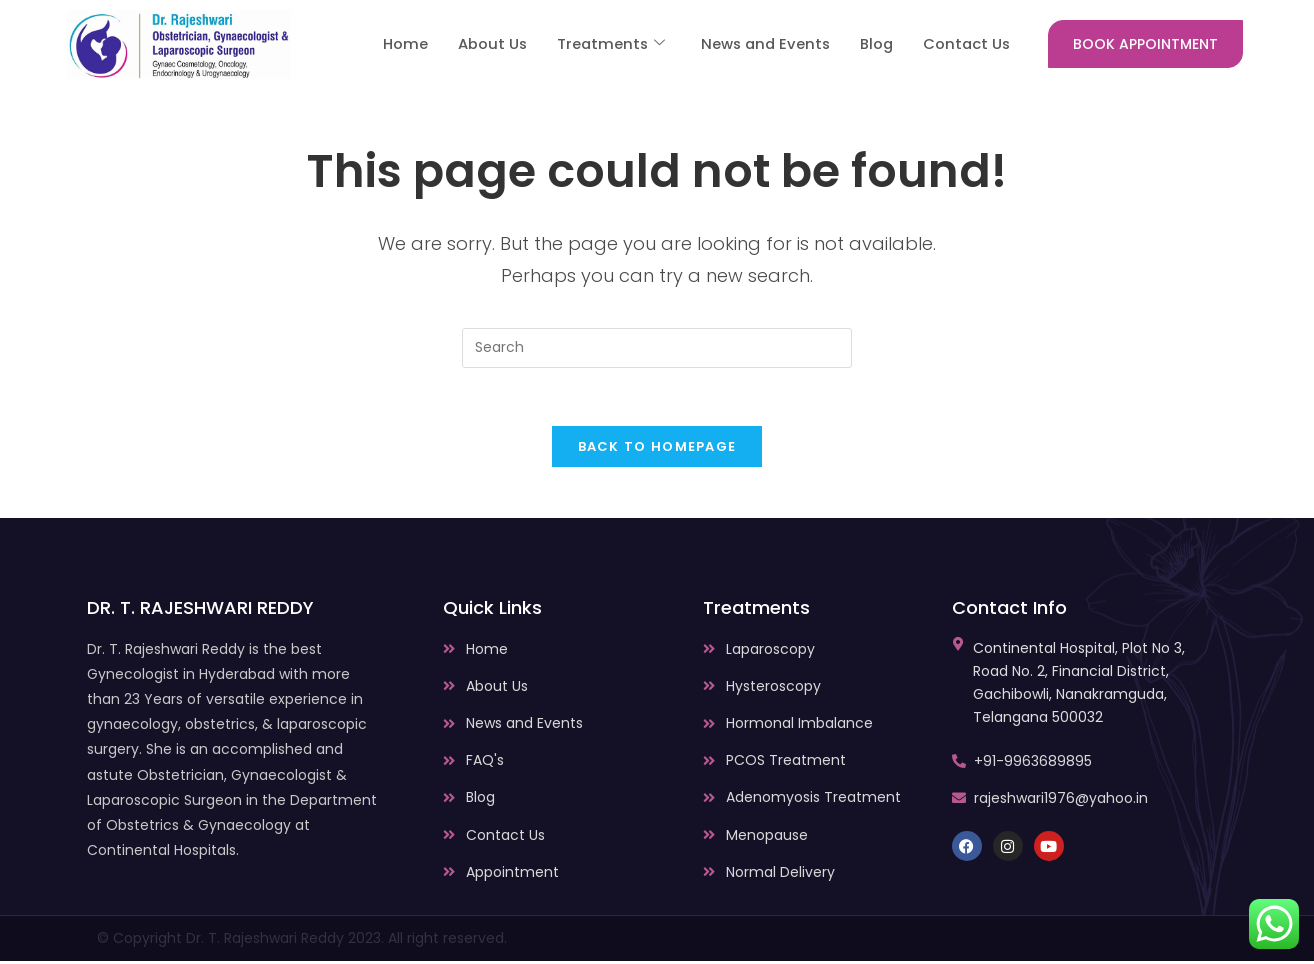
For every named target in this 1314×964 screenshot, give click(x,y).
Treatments (603, 44)
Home (395, 44)
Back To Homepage (657, 449)
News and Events (760, 44)
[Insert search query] (657, 348)
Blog (874, 44)
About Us (483, 44)
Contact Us (965, 44)
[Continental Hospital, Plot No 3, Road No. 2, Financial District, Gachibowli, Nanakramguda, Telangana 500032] (959, 647)
